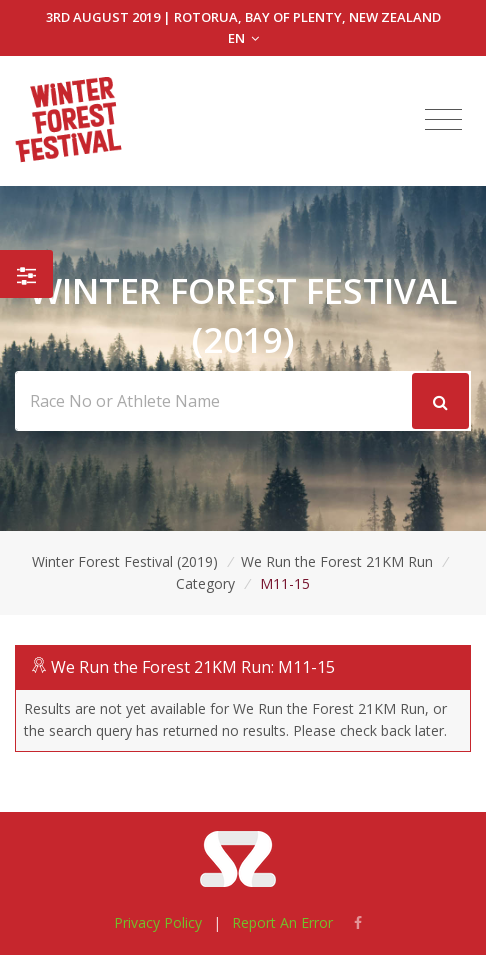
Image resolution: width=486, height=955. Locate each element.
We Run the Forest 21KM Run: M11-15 (193, 667)
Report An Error (282, 922)
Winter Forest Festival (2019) (125, 561)
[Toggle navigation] (443, 120)
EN (243, 38)
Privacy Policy (158, 922)
